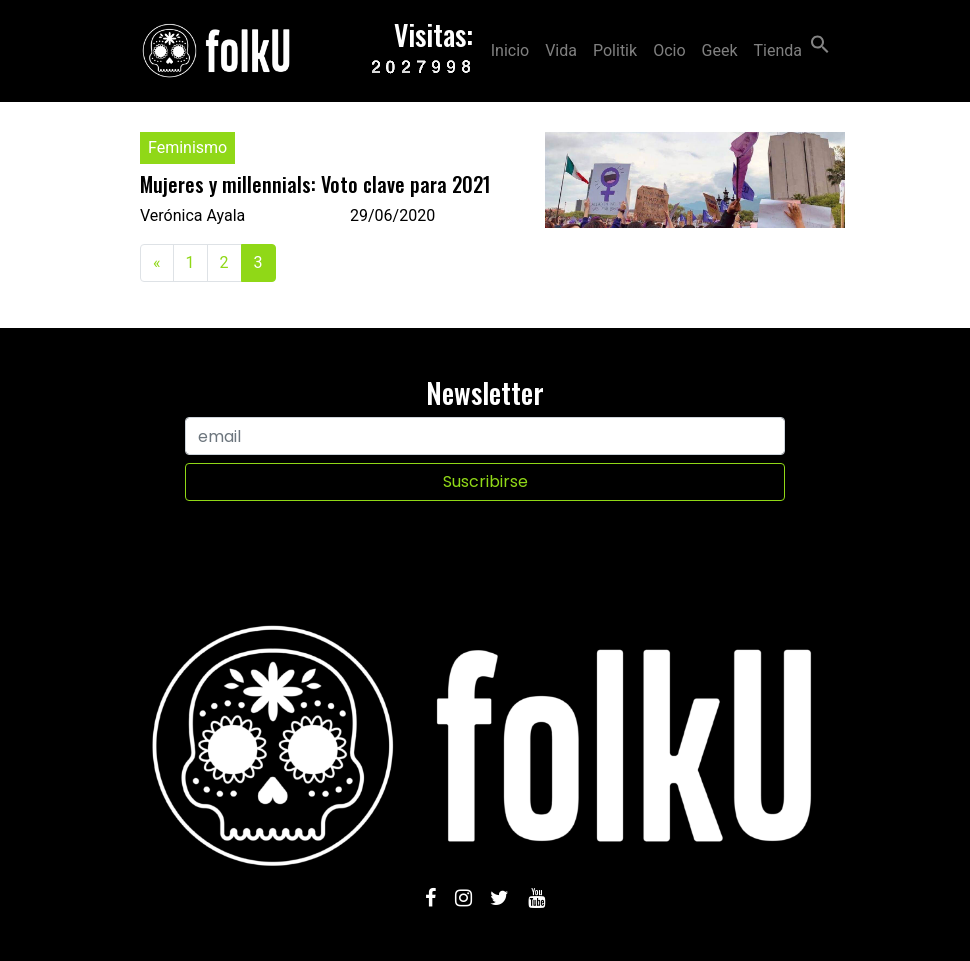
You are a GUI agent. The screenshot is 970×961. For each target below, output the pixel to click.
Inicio (510, 50)
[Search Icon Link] (820, 42)
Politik (615, 50)
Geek (720, 50)
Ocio (669, 50)
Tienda (778, 50)
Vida (561, 50)
